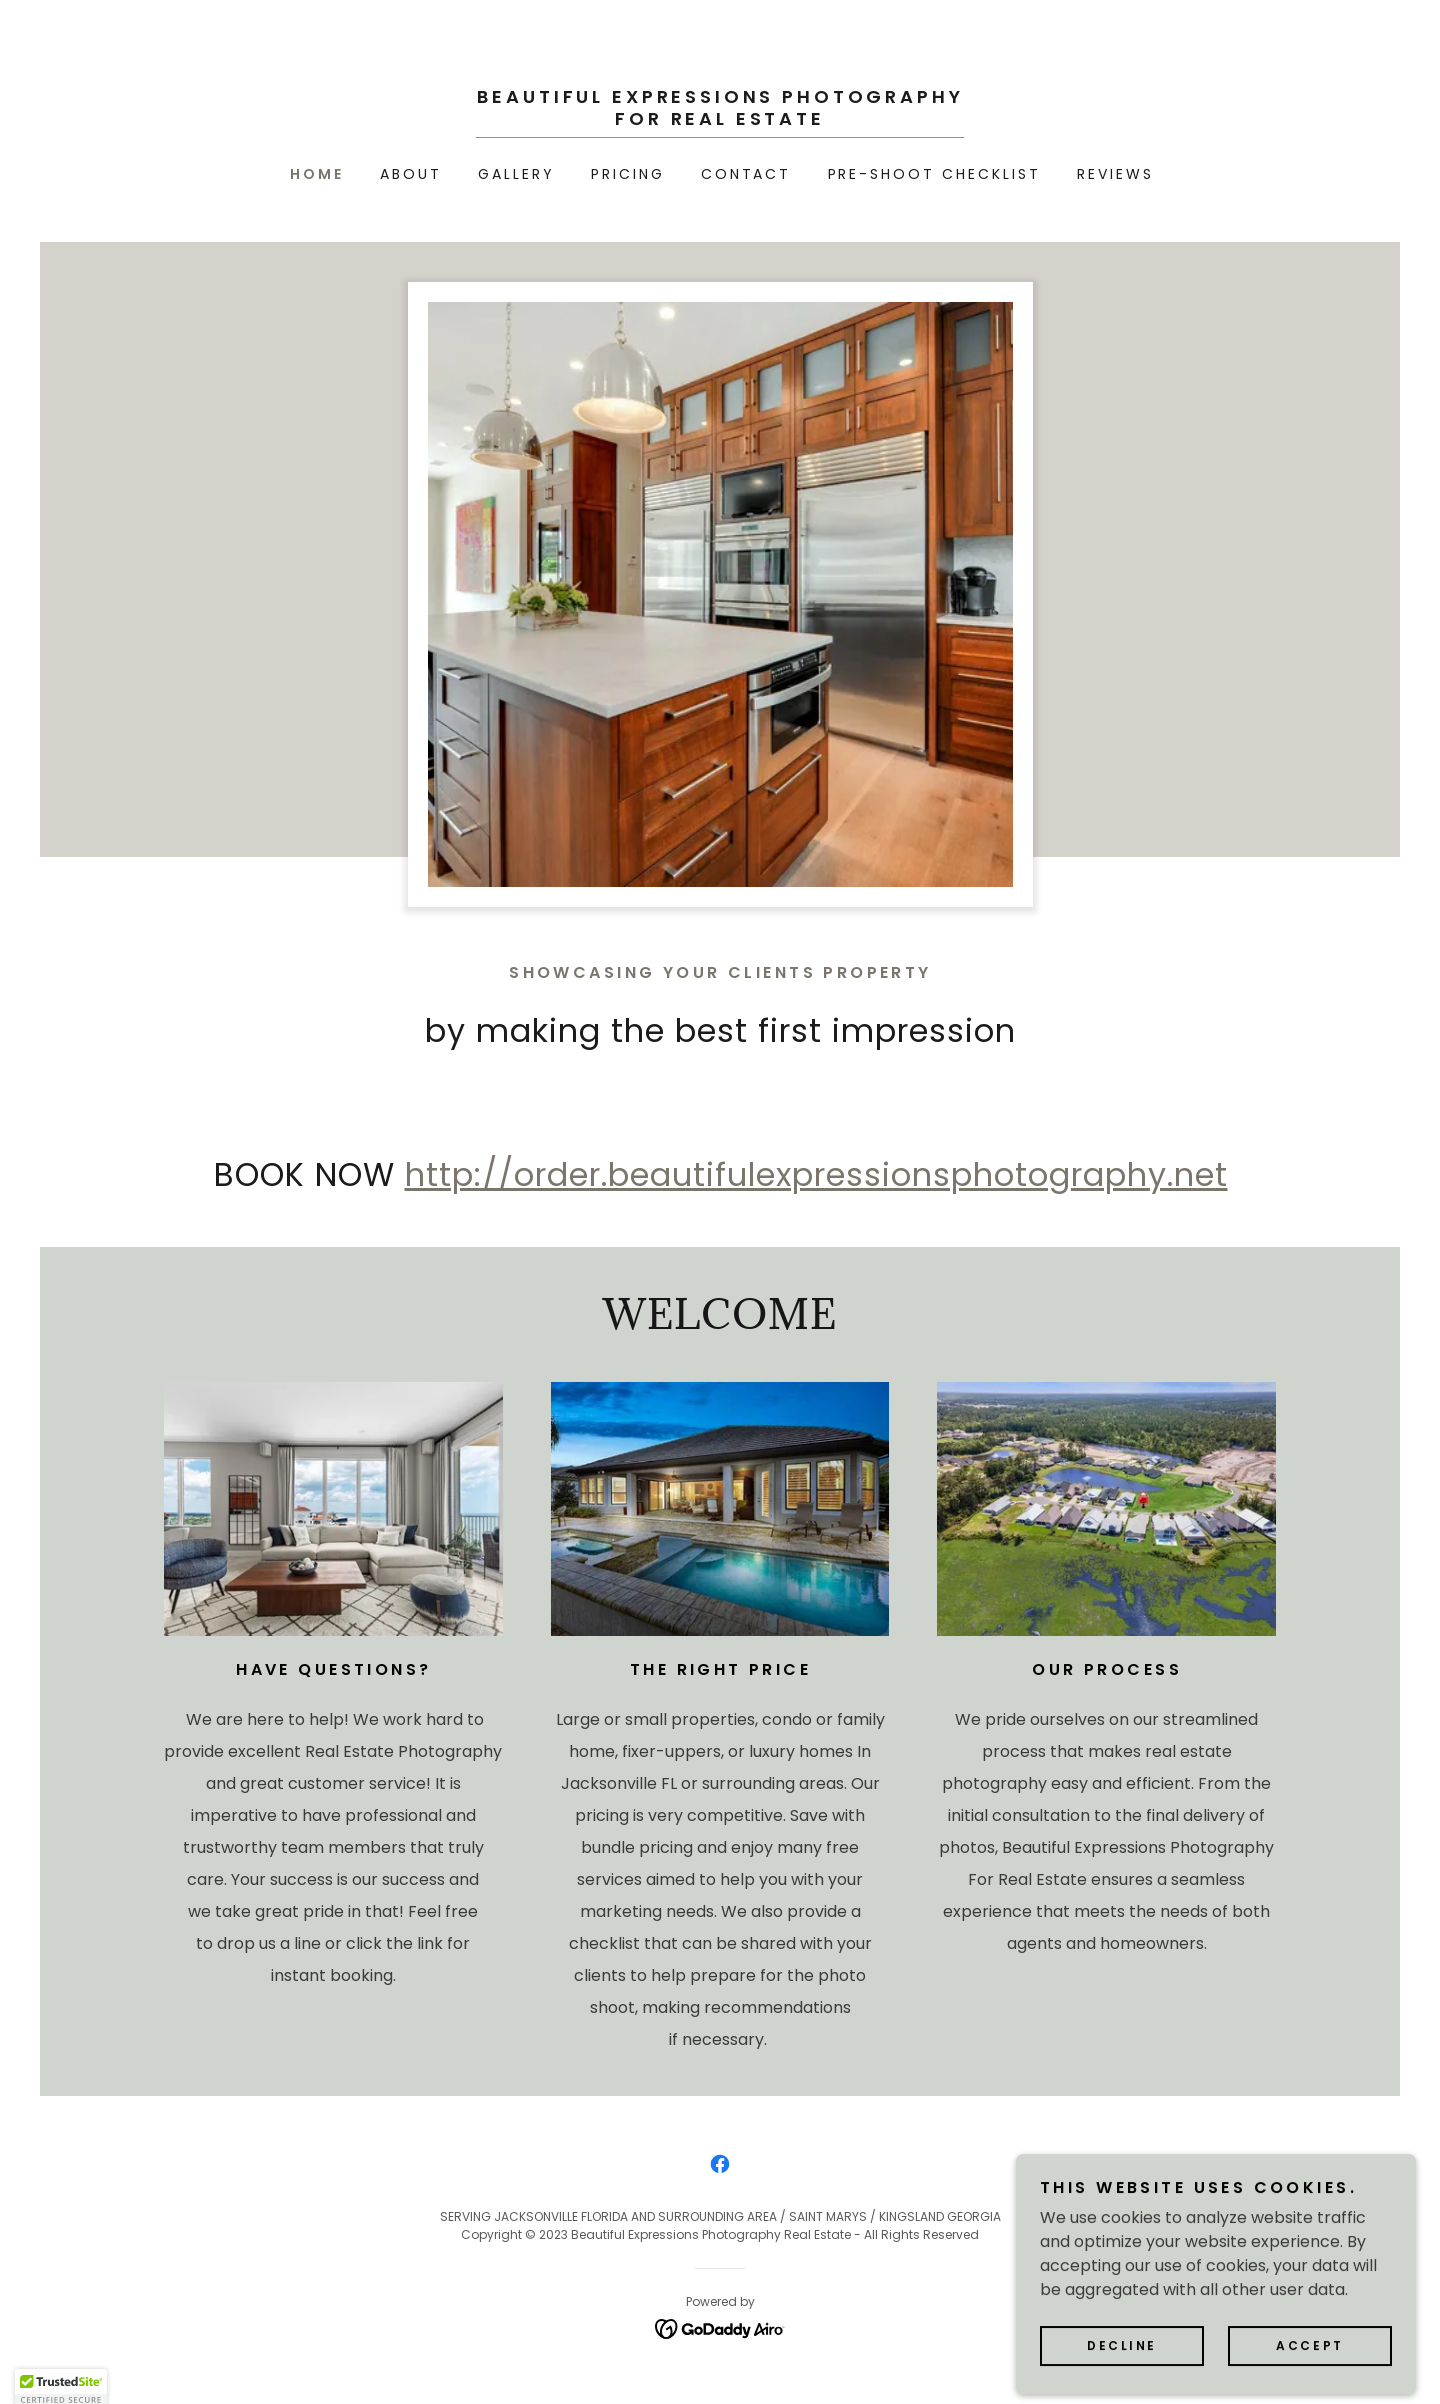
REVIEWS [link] (1115, 174)
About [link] (411, 174)
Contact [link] (746, 174)
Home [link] (317, 174)
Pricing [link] (628, 174)
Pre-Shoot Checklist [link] (935, 174)
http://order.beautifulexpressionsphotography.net (816, 1174)
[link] (719, 119)
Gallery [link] (516, 174)
